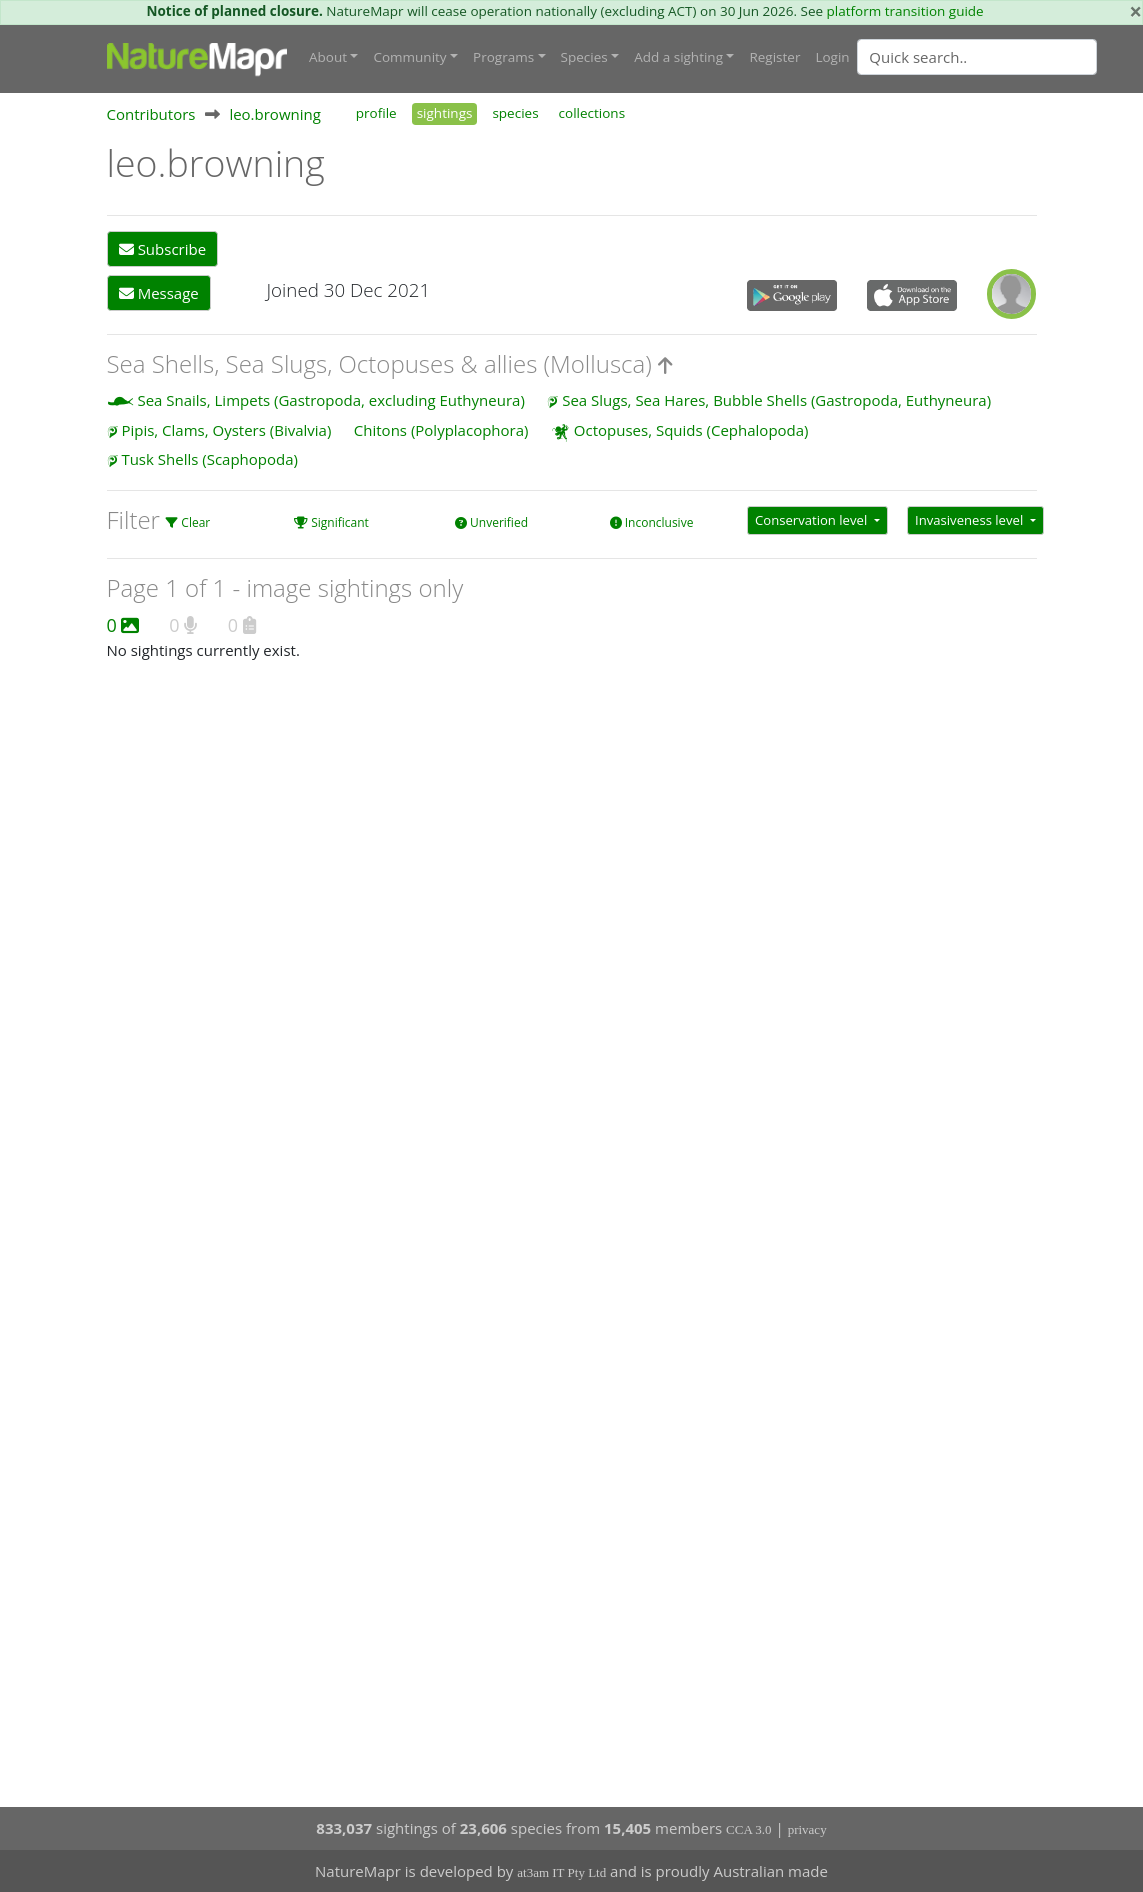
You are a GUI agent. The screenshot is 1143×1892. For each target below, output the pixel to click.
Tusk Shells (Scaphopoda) (209, 459)
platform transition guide (905, 11)
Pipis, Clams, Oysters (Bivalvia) (226, 430)
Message (159, 293)
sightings (445, 113)
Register (774, 57)
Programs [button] (503, 57)
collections (592, 113)
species (515, 113)
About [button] (328, 57)
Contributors (151, 114)
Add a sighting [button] (678, 57)
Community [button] (409, 57)
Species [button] (584, 57)
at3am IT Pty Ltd (561, 1872)
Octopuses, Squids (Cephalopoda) (691, 430)
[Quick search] (977, 57)
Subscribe (162, 249)
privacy (807, 1829)
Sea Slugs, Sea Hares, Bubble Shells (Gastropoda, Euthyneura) (776, 400)
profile (376, 113)
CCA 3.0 (749, 1829)
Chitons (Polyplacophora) (441, 430)
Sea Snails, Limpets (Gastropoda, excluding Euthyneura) (330, 400)
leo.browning (274, 114)
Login (832, 57)
